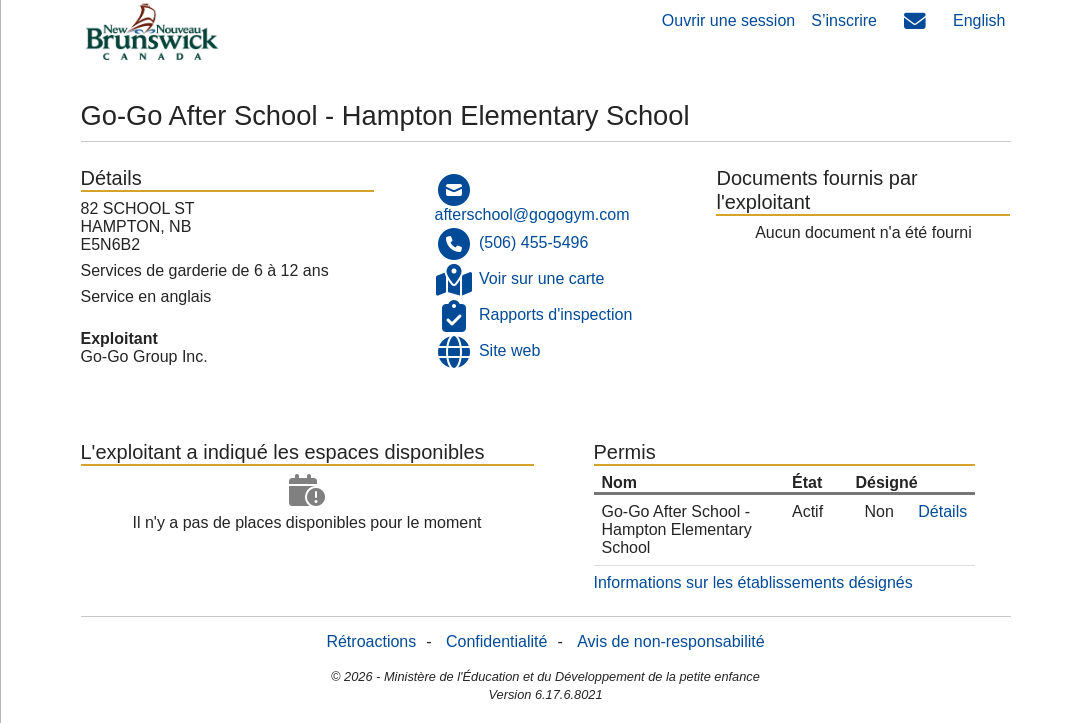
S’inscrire (844, 20)
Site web (509, 350)
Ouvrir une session (728, 20)
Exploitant (119, 338)
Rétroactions (371, 641)
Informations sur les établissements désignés (753, 582)
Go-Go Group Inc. (144, 356)
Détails (942, 511)
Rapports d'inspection (555, 314)
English (979, 20)
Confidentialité (496, 641)
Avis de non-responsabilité (670, 641)
